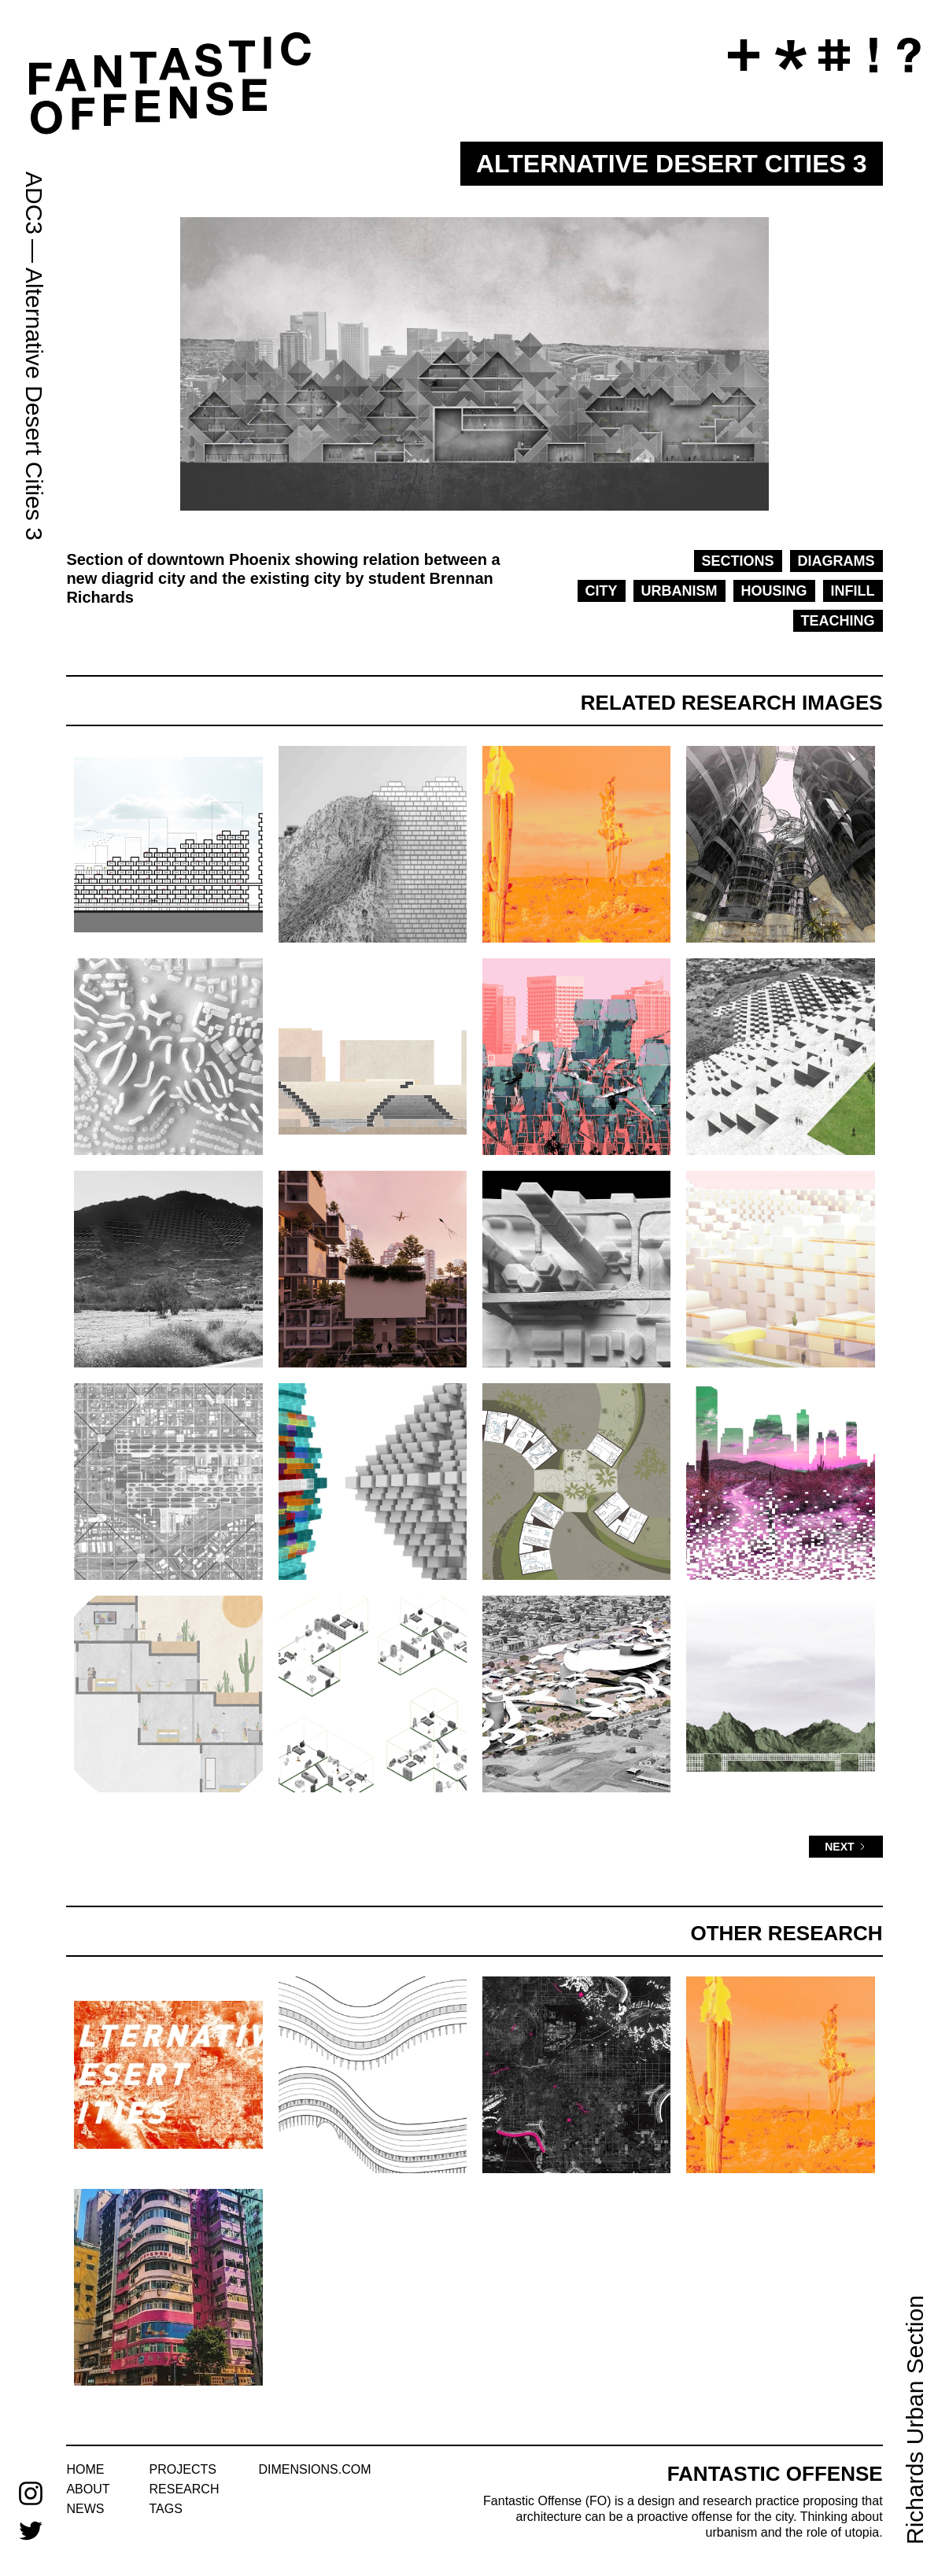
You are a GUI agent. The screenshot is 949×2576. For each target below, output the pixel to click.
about (87, 2489)
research (185, 2489)
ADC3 (34, 203)
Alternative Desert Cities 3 (34, 404)
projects (183, 2469)
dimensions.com (314, 2469)
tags (166, 2508)
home (85, 2469)
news (85, 2508)
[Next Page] (845, 1847)
